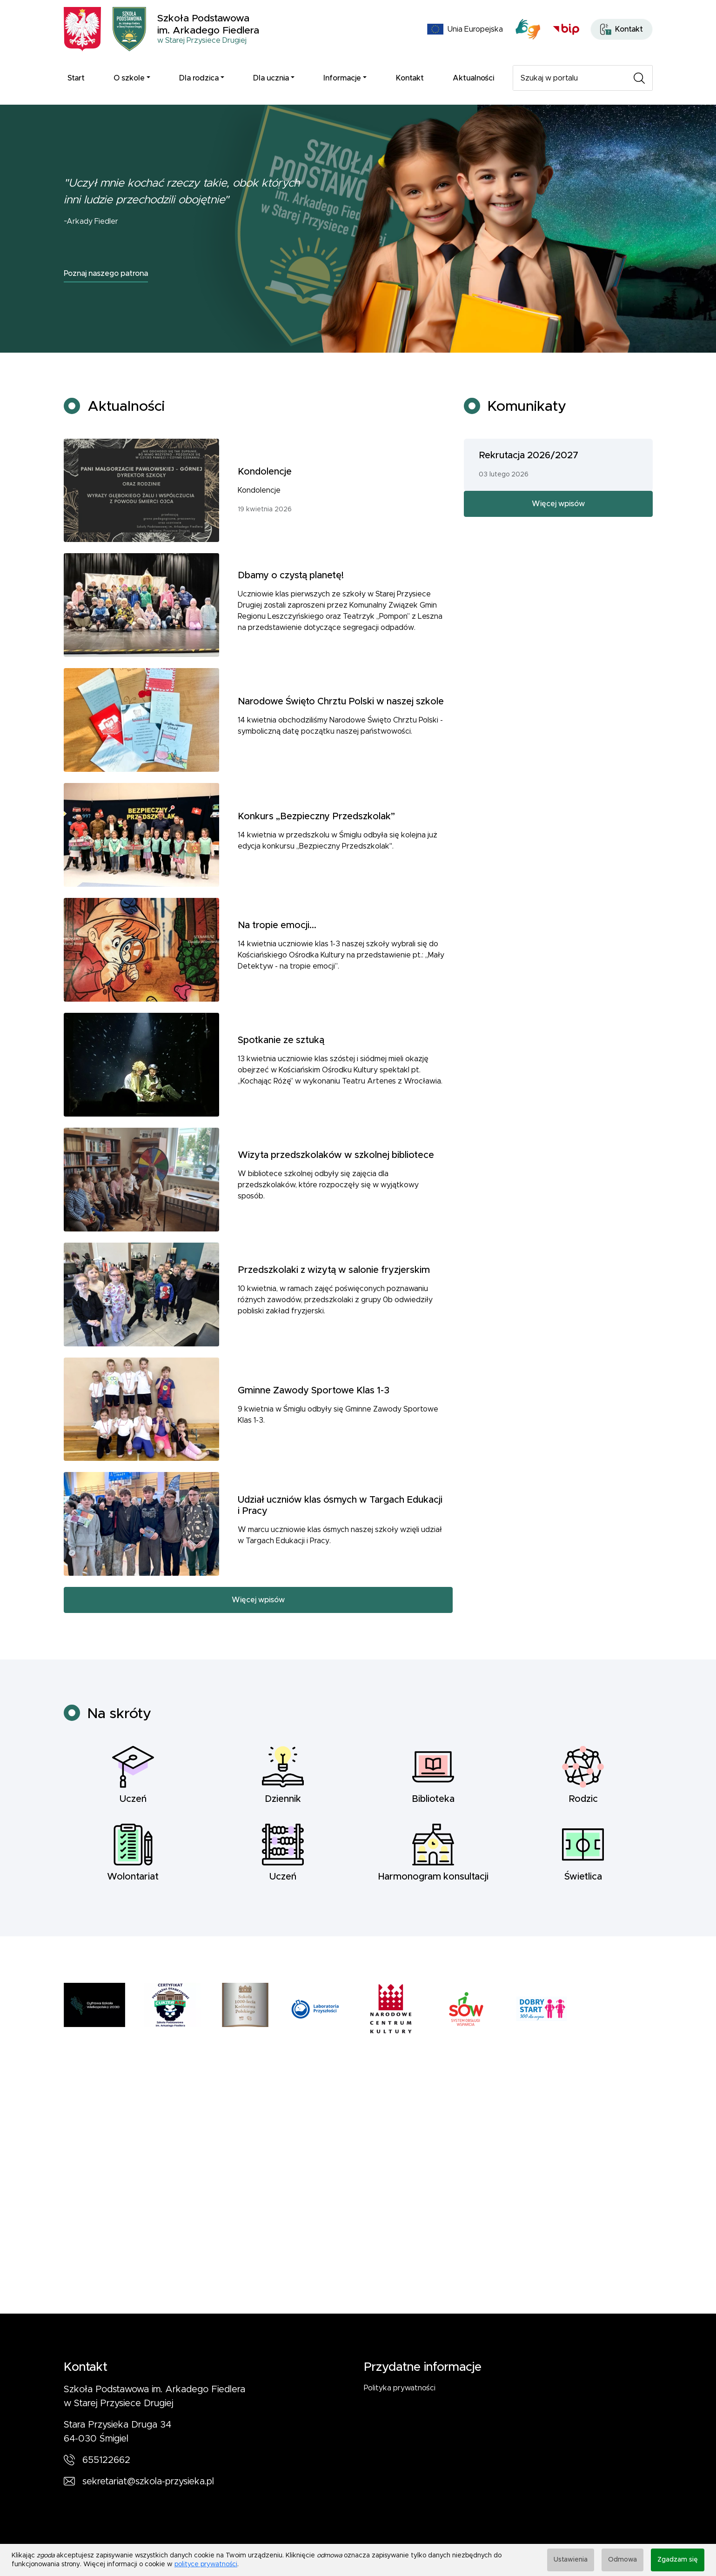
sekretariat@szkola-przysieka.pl (148, 2481)
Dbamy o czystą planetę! (291, 620)
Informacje (342, 78)
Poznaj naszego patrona (106, 273)
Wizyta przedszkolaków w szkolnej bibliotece (336, 1200)
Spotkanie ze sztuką (281, 1086)
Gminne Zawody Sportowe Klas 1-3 (313, 1435)
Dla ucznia (271, 78)
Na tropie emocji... (277, 971)
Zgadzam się (677, 2559)
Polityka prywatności (399, 2388)
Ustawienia (571, 2559)
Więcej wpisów (258, 1645)
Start (76, 78)
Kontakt (410, 78)
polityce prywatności (205, 2564)
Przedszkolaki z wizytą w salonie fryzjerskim (334, 1315)
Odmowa (622, 2559)
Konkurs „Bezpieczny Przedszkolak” (316, 861)
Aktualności (473, 78)
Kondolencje (265, 517)
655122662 (106, 2460)
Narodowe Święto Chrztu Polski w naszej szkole (341, 746)
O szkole (129, 78)
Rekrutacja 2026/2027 (528, 500)
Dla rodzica (199, 78)
